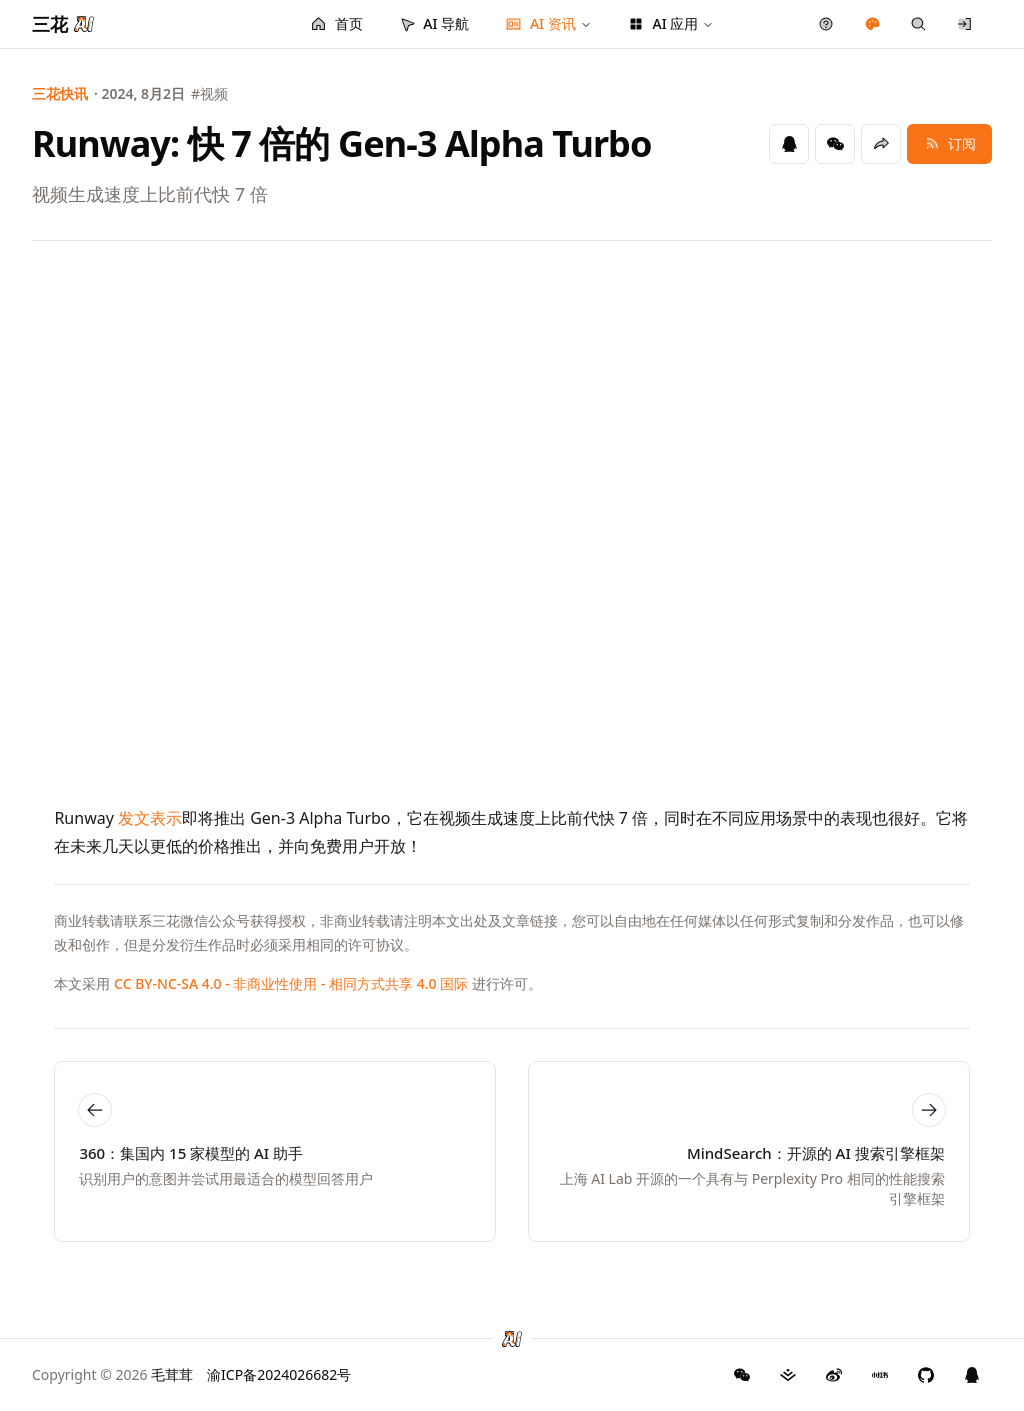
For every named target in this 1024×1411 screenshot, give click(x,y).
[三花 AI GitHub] (926, 1375)
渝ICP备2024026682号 (279, 1374)
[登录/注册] (965, 24)
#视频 (209, 93)
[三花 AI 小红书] (880, 1375)
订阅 (949, 143)
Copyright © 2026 (112, 1374)
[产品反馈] (826, 24)
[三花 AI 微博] (834, 1375)
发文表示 (150, 818)
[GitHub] (742, 1375)
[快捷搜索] (918, 24)
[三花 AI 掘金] (788, 1375)
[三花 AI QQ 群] (972, 1375)
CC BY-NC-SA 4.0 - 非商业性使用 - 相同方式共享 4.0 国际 (291, 983)
